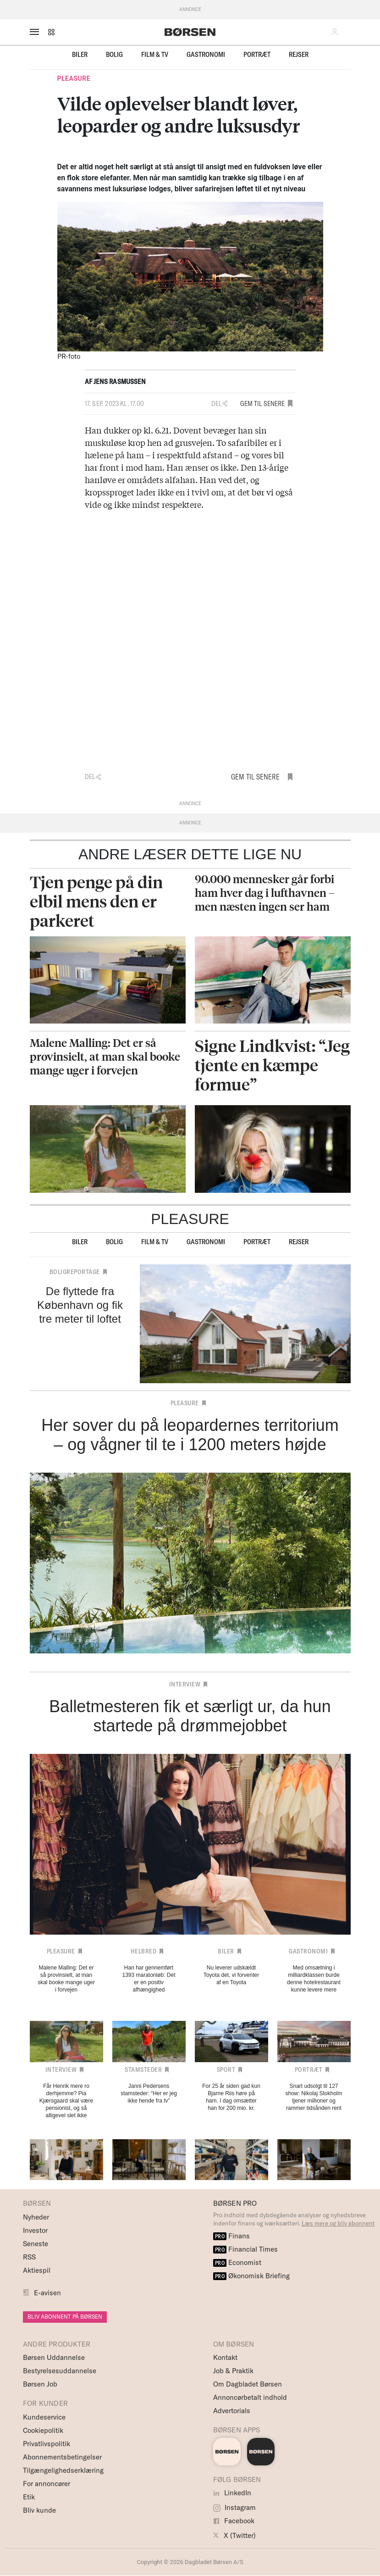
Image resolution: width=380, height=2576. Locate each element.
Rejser (298, 54)
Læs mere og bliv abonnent (338, 2223)
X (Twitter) (234, 2535)
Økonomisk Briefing (251, 2275)
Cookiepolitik (43, 2430)
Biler (80, 54)
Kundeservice (44, 2417)
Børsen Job (40, 2384)
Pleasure (74, 78)
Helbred (144, 1951)
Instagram (234, 2507)
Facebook (233, 2520)
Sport (226, 2069)
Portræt (256, 54)
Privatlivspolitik (46, 2443)
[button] (51, 32)
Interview (185, 1684)
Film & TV (154, 54)
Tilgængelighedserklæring (63, 2470)
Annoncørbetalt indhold (250, 2397)
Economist (237, 2262)
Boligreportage (75, 1272)
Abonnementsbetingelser (62, 2457)
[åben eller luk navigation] (36, 32)
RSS (29, 2257)
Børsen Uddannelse (54, 2357)
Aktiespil (36, 2270)
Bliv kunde (39, 2510)
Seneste (35, 2243)
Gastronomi (206, 54)
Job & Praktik (233, 2370)
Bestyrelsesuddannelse (59, 2370)
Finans (231, 2235)
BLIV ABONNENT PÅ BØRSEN (65, 2316)
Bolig (114, 54)
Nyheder (36, 2217)
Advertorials (231, 2410)
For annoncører (46, 2483)
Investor (35, 2230)
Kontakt (225, 2357)
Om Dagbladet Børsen (247, 2384)
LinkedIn (232, 2492)
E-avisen (47, 2292)
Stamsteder (143, 2069)
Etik (29, 2497)
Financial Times (245, 2249)
